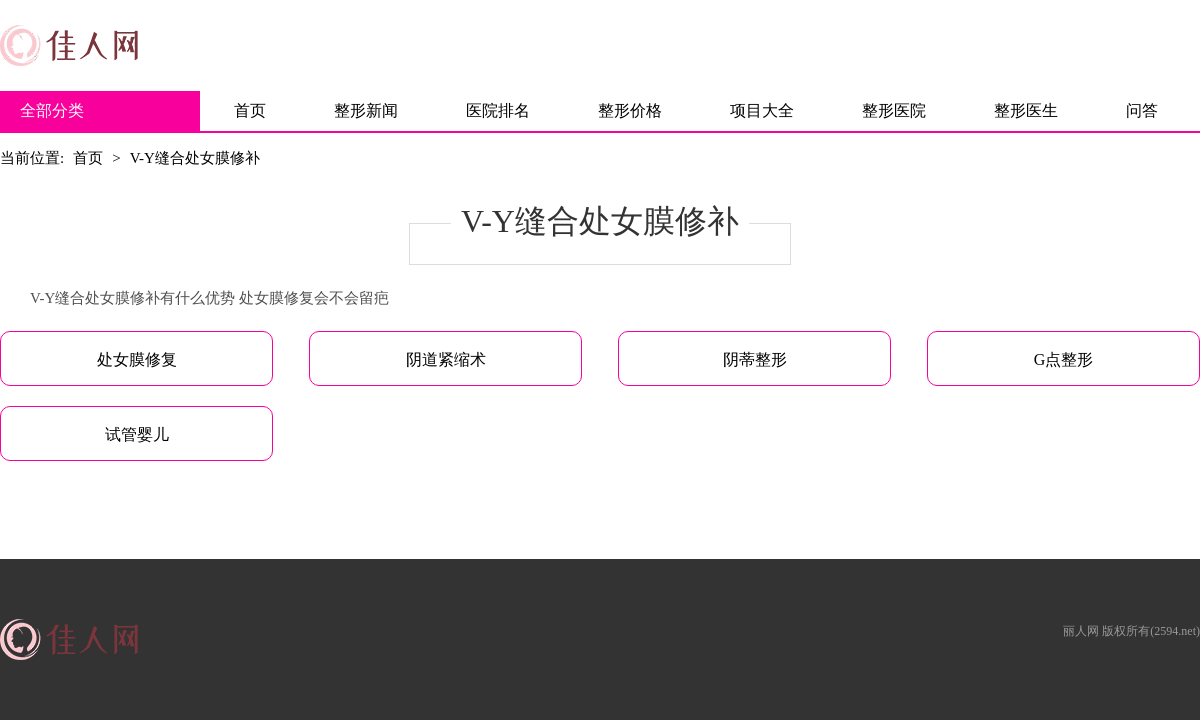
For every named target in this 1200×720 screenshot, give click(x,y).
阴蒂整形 (755, 359)
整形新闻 (366, 110)
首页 (250, 110)
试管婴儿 (137, 434)
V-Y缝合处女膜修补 (195, 158)
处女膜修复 (137, 359)
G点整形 (1064, 359)
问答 (1142, 110)
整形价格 (630, 110)
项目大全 (762, 110)
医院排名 (498, 110)
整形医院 (894, 110)
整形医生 (1026, 110)
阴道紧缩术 (446, 359)
